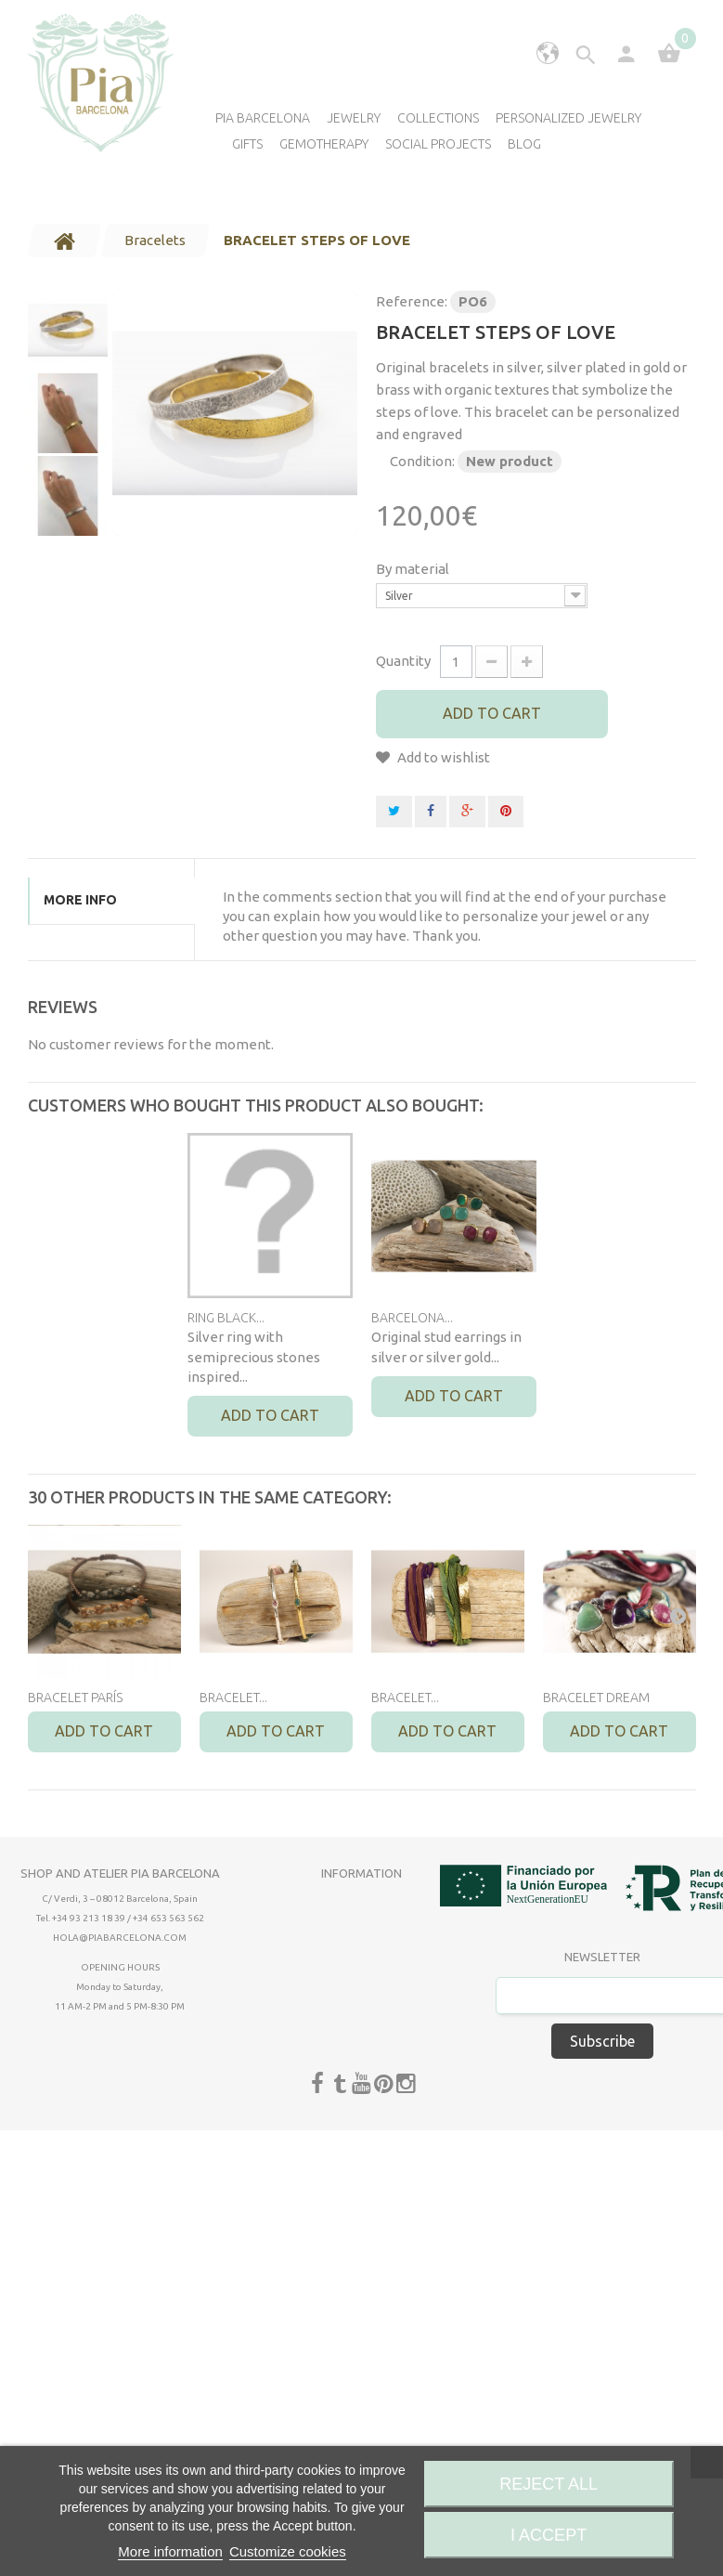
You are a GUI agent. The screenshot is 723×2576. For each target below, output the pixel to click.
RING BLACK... (226, 1317)
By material (414, 569)
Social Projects (438, 144)
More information (170, 2551)
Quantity (403, 661)
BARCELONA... (412, 1317)
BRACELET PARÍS (75, 1697)
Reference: (411, 301)
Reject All (548, 2484)
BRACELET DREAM (596, 1697)
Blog (524, 144)
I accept (548, 2535)
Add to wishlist (442, 757)
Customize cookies (287, 2551)
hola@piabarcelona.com (120, 1937)
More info (80, 899)
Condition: (422, 461)
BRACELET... (233, 1697)
